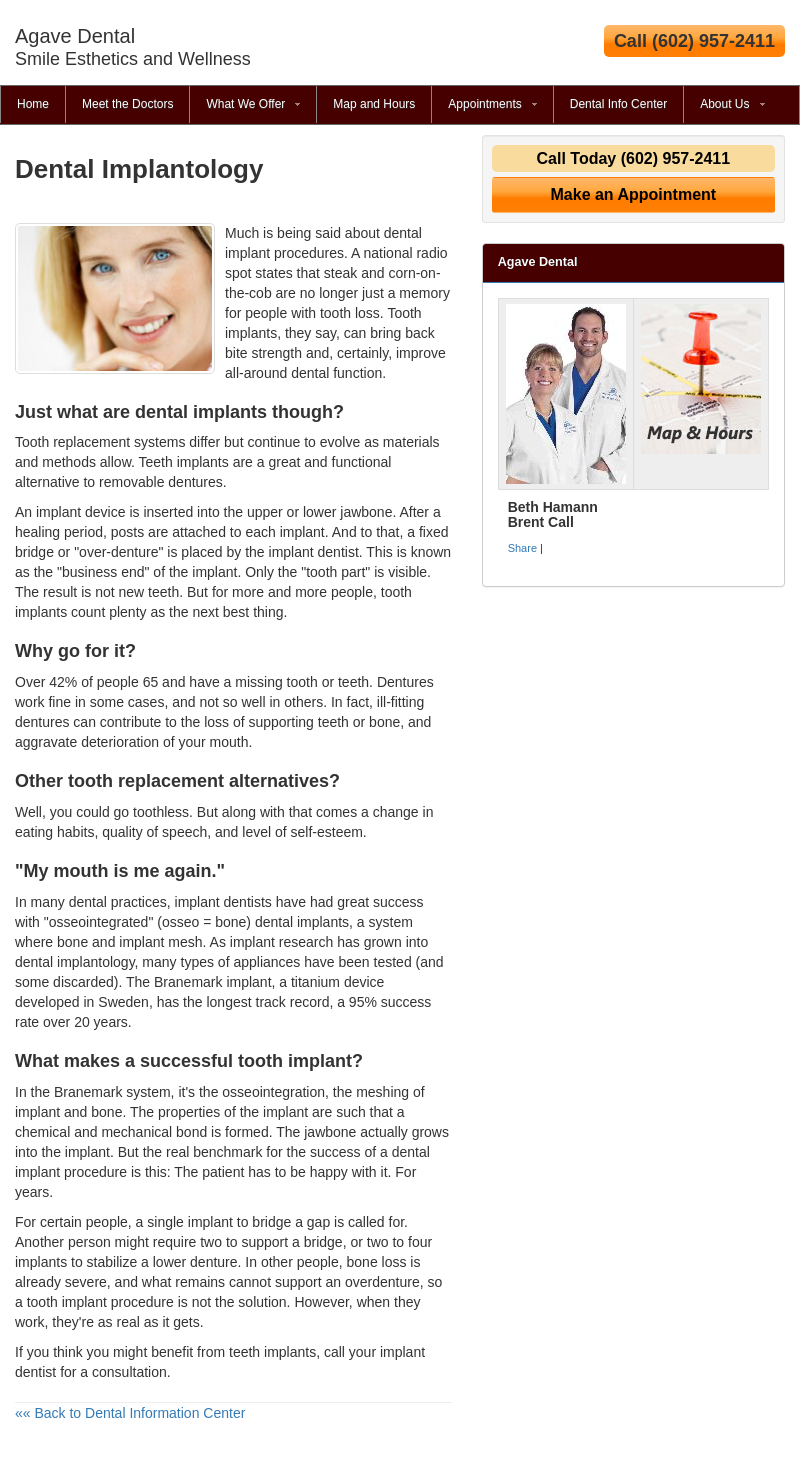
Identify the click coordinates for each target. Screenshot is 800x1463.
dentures (42, 722)
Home (33, 104)
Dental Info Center (618, 104)
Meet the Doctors (127, 104)
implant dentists (223, 902)
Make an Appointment (634, 194)
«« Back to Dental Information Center (130, 1413)
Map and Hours (374, 104)
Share (522, 548)
